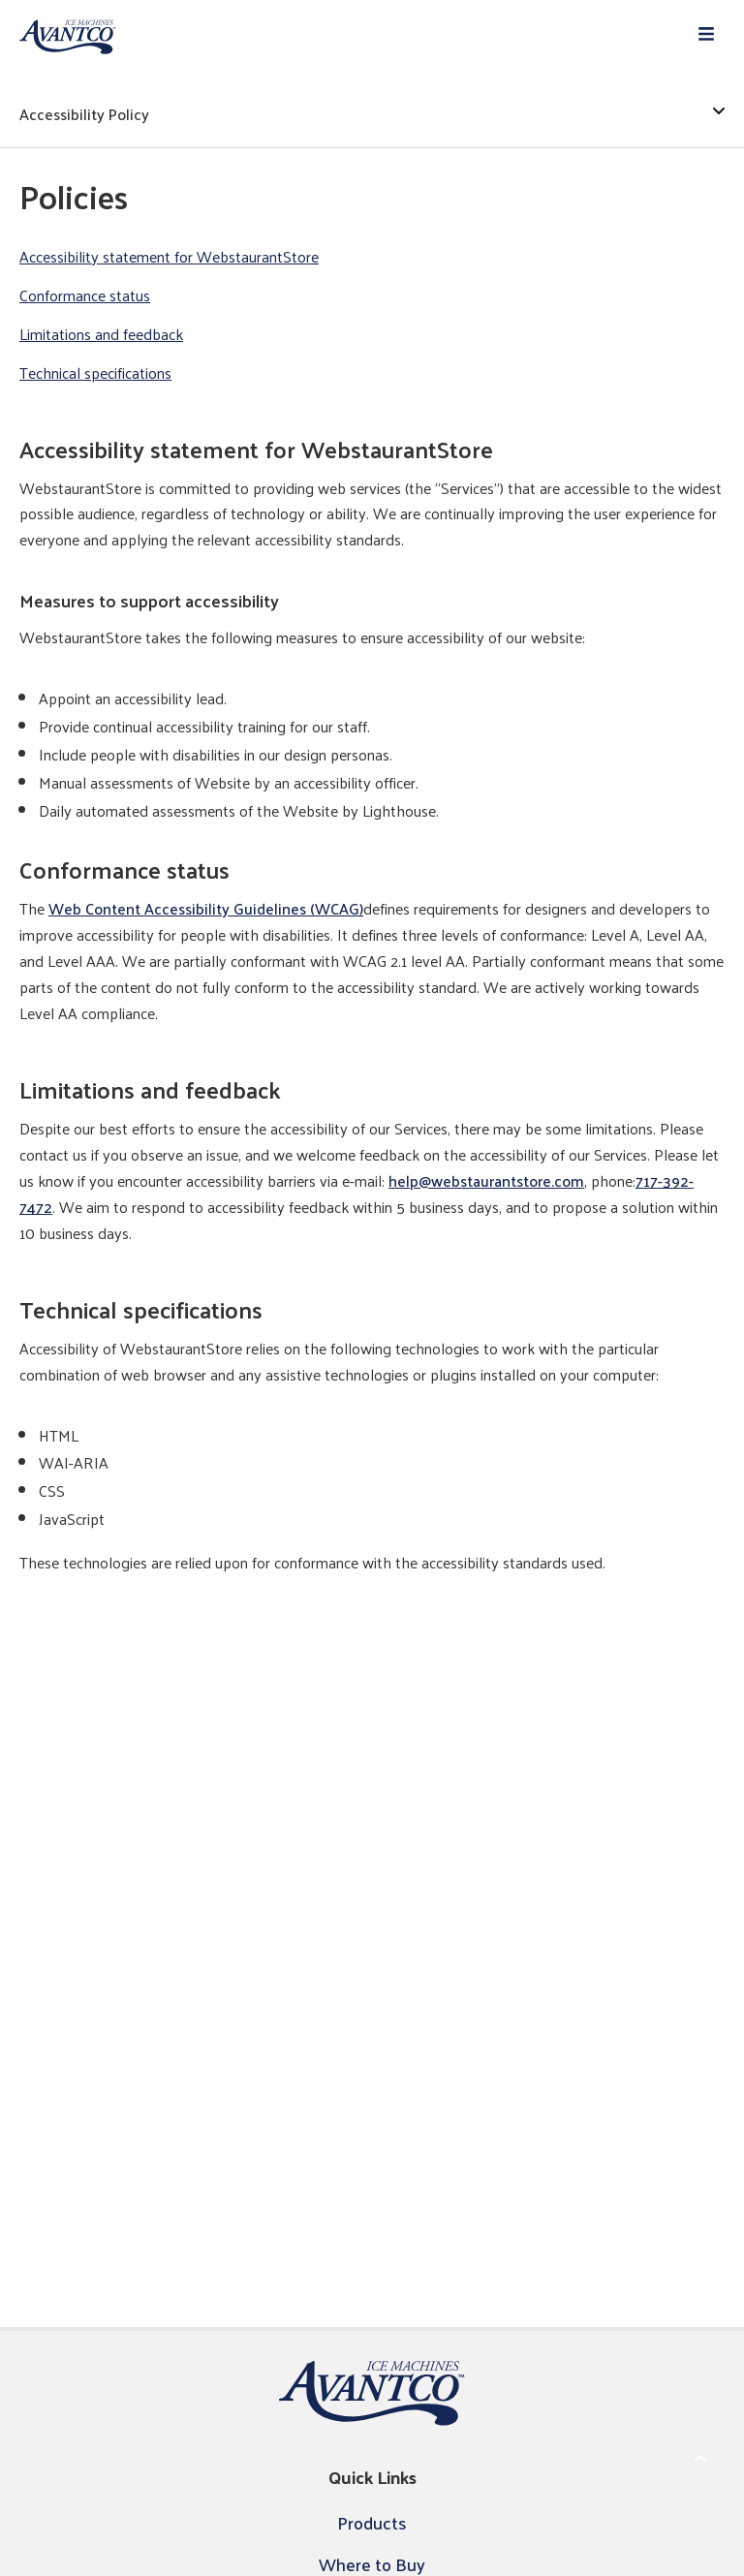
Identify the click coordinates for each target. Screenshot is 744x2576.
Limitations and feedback (101, 335)
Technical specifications (95, 373)
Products (372, 2522)
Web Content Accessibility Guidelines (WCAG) (205, 908)
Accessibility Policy (372, 114)
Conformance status (84, 296)
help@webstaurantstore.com (486, 1180)
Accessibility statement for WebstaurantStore (169, 257)
